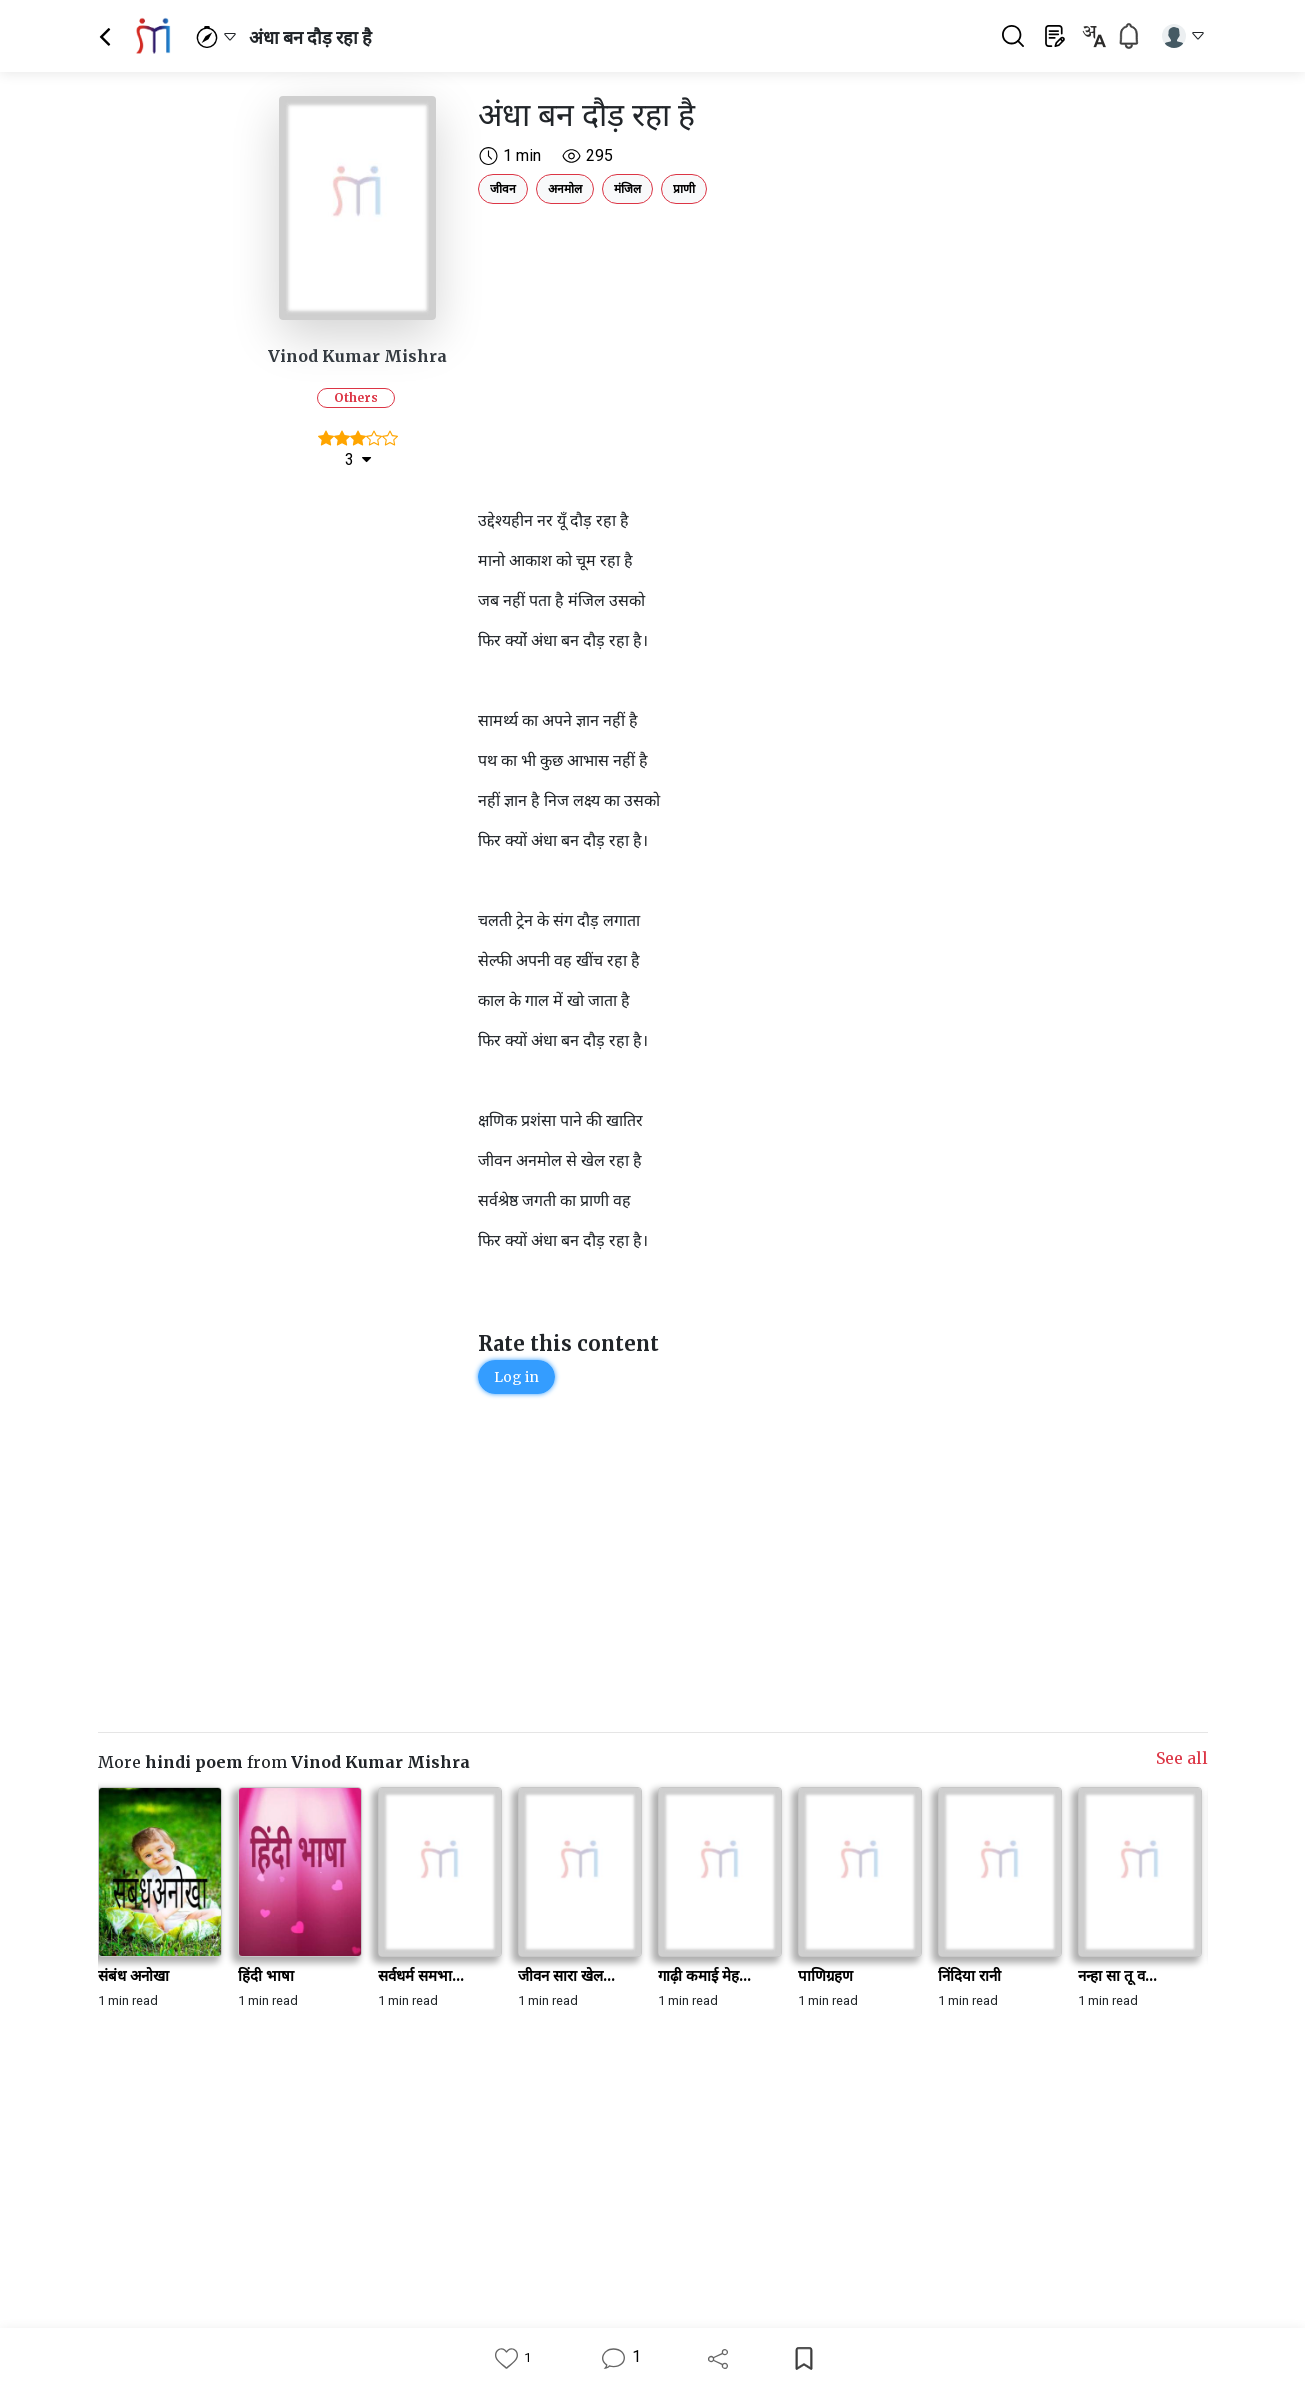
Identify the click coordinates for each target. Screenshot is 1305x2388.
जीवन (503, 188)
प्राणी (684, 188)
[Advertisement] (748, 352)
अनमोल (565, 188)
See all (1182, 1758)
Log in (516, 1377)
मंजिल (627, 188)
